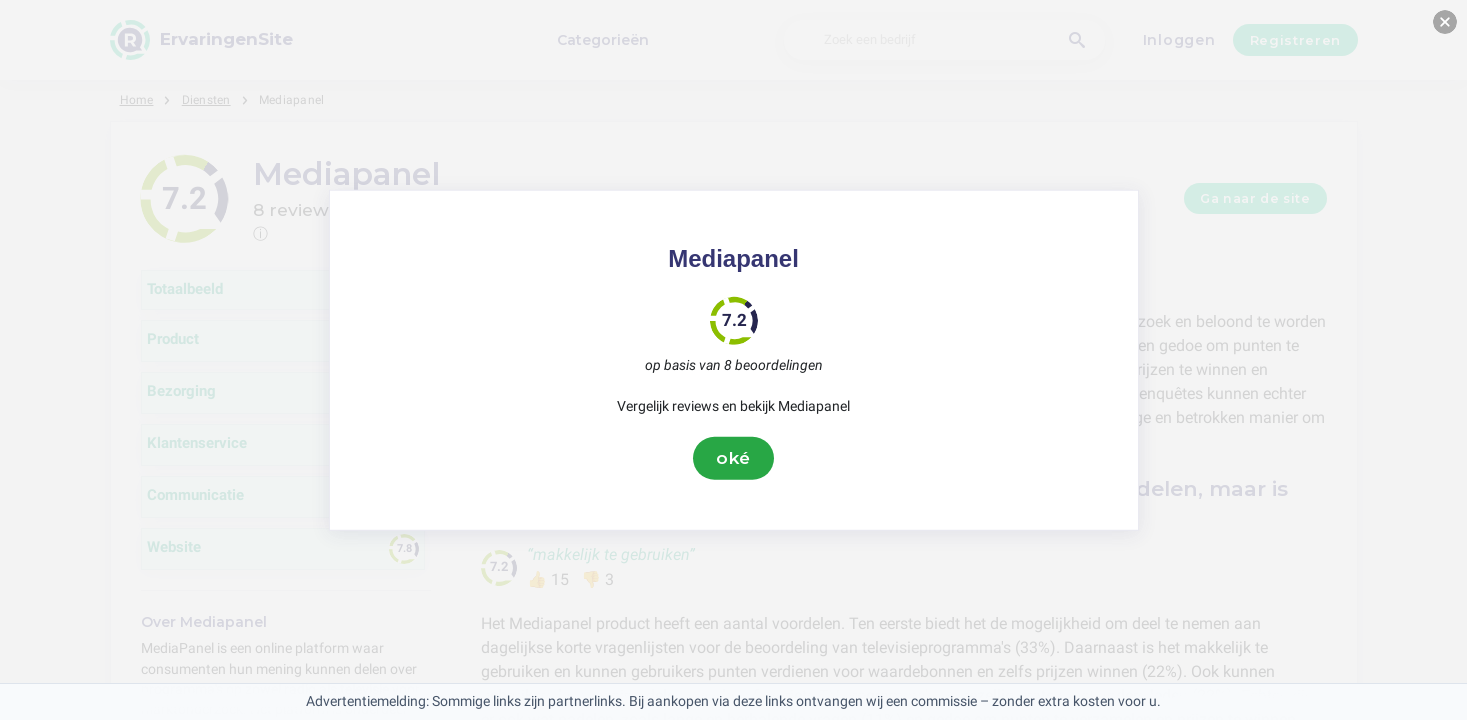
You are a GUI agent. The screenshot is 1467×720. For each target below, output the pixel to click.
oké (734, 458)
